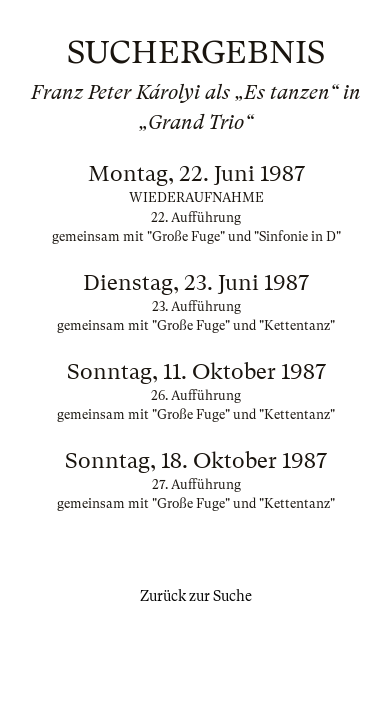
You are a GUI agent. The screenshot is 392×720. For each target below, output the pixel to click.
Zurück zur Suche (196, 596)
